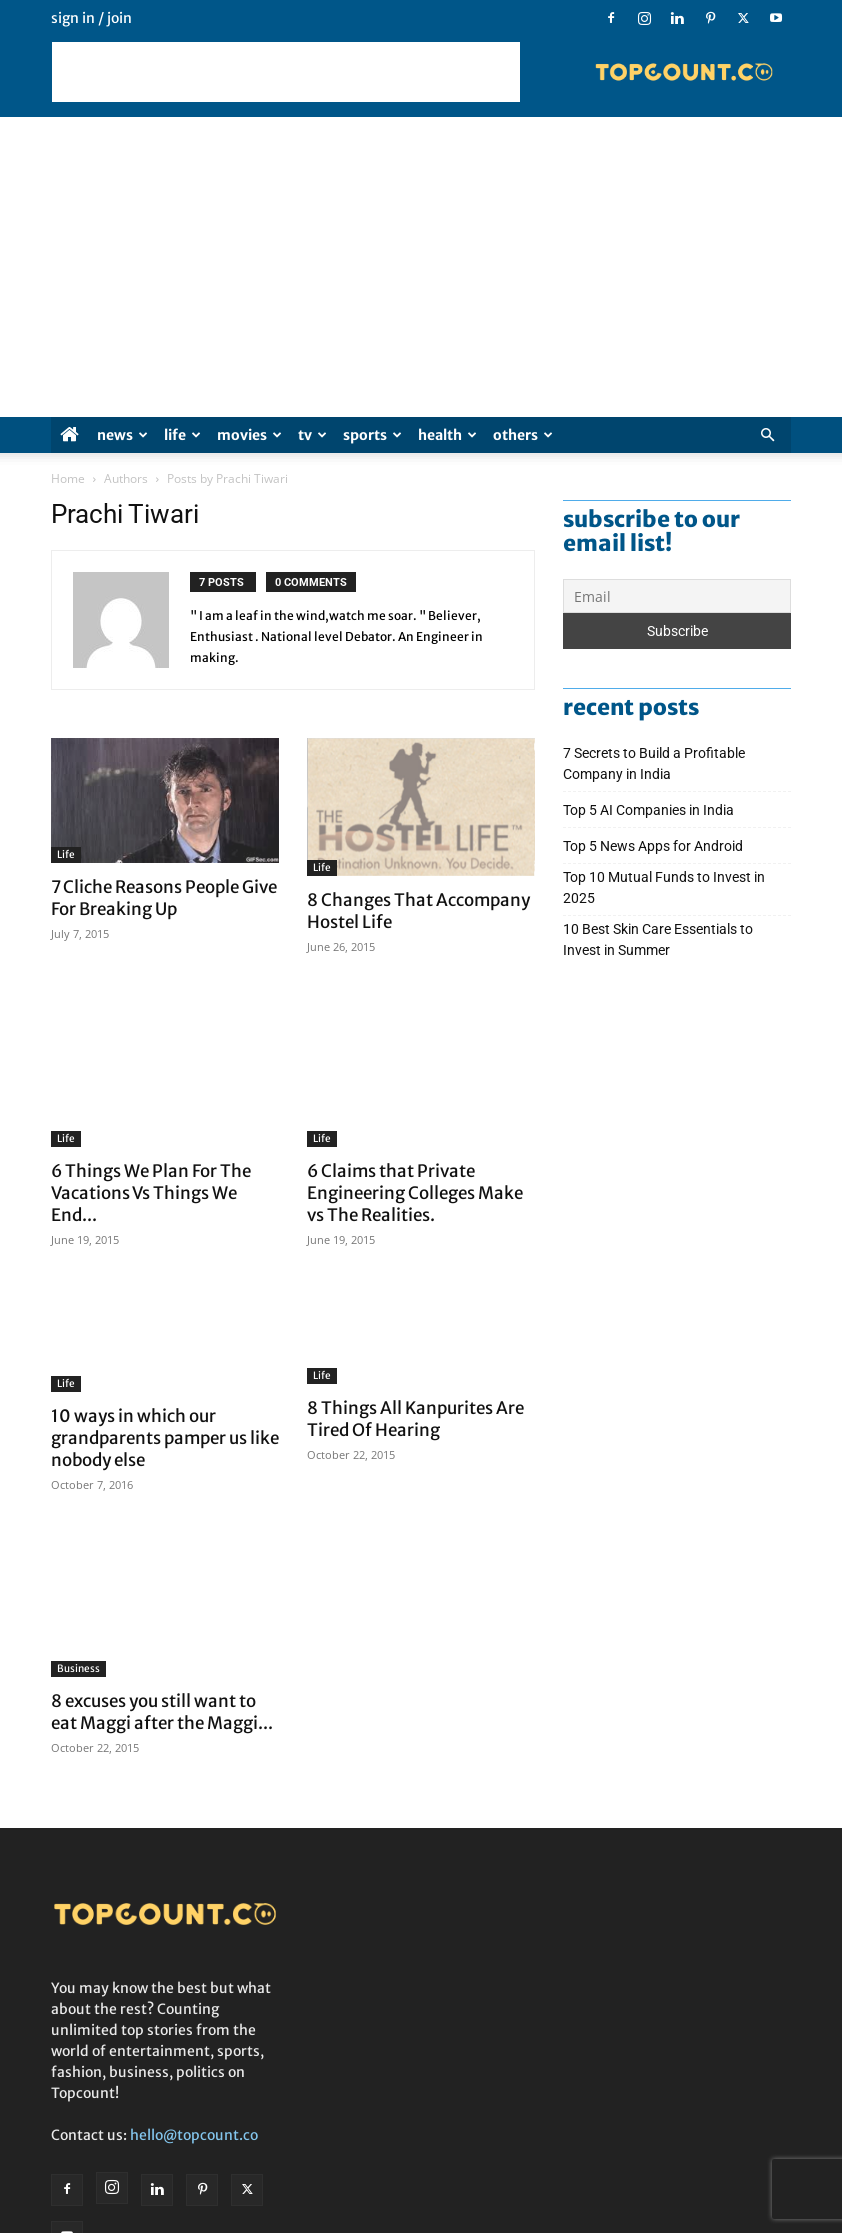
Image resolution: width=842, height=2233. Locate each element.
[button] (767, 435)
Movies (249, 435)
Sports (372, 435)
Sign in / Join (91, 18)
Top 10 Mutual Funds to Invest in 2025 (664, 887)
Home (68, 478)
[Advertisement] (286, 72)
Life (182, 435)
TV (312, 435)
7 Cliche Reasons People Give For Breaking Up (164, 898)
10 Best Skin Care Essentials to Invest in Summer (658, 939)
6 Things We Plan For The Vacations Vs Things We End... (151, 1193)
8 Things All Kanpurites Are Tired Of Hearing (415, 1427)
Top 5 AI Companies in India (648, 810)
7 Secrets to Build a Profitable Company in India (654, 763)
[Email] (677, 596)
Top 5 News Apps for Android (656, 846)
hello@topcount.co (194, 2095)
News (122, 435)
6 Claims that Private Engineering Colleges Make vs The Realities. (415, 1193)
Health (447, 435)
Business (78, 1629)
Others (523, 435)
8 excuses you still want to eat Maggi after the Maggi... (162, 1673)
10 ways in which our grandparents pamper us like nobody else (165, 1438)
